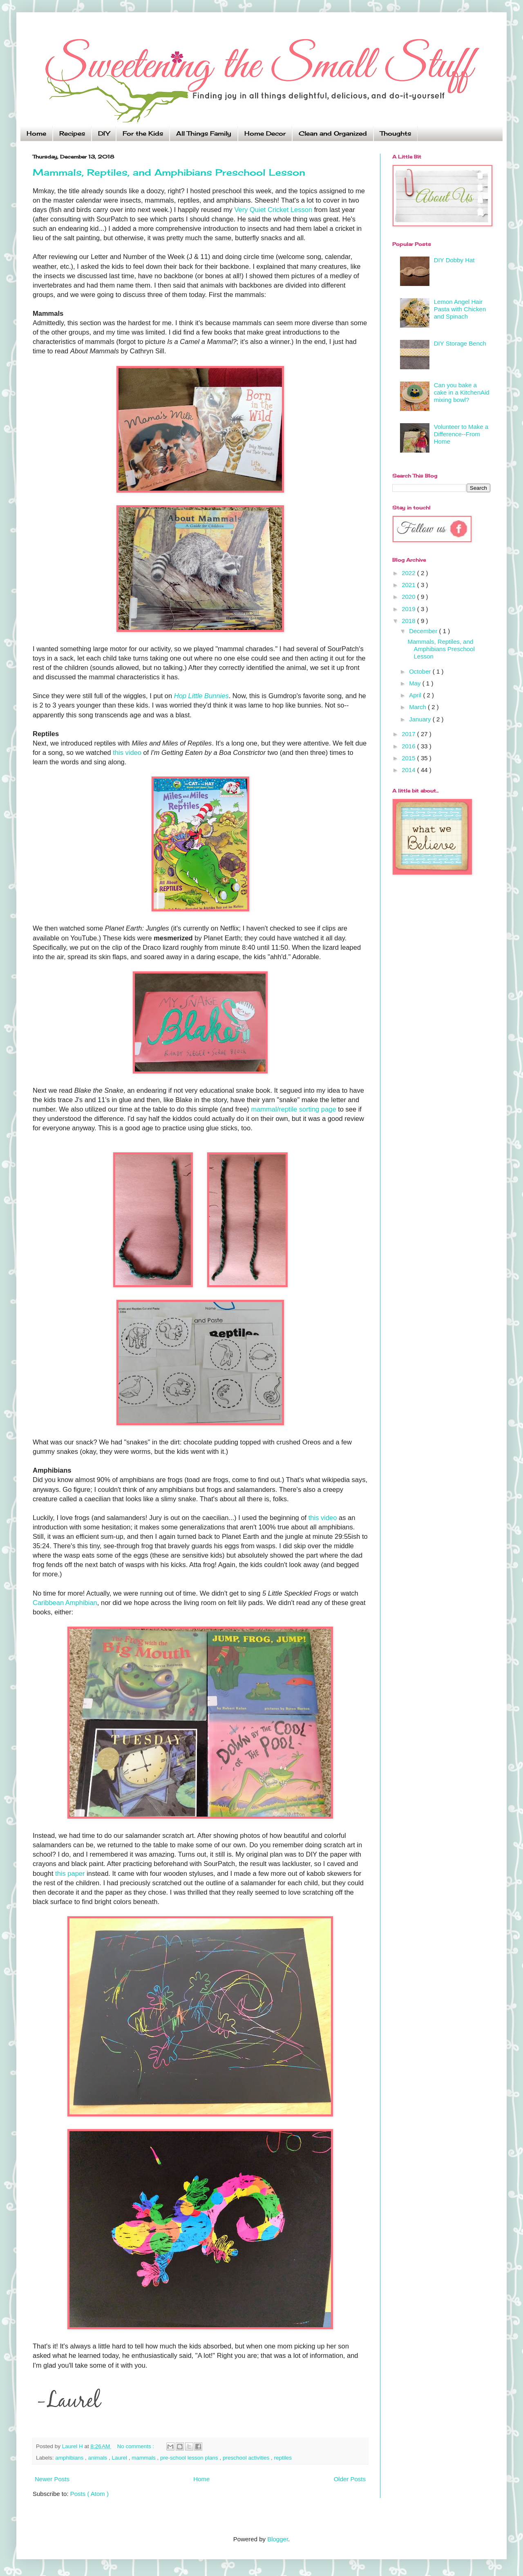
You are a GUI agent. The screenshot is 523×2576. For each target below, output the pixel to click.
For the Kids (143, 133)
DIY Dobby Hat (454, 260)
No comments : (136, 2446)
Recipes (72, 133)
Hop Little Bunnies (201, 695)
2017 (409, 733)
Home (36, 133)
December (424, 630)
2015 (409, 757)
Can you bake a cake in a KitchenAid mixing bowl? (461, 392)
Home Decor (265, 133)
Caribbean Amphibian (65, 1602)
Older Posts (350, 2479)
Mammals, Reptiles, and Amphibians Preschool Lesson (169, 172)
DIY (104, 133)
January (421, 719)
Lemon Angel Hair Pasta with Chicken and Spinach (460, 309)
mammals (144, 2458)
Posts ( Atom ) (89, 2493)
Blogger (277, 2539)
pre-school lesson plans (190, 2458)
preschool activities (247, 2458)
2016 (409, 746)
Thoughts (395, 133)
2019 (409, 608)
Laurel (120, 2458)
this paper (71, 1873)
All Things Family (203, 133)
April (416, 695)
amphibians (70, 2458)
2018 (409, 620)
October (421, 671)
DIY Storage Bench (460, 343)
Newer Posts (52, 2479)
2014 (409, 769)
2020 (409, 596)
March (418, 706)
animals (98, 2458)
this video (127, 752)
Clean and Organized (333, 133)
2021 (409, 584)
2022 (409, 572)
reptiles (283, 2458)
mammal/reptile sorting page (294, 1109)
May (415, 683)
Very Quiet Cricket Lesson (273, 209)
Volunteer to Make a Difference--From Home (461, 434)
